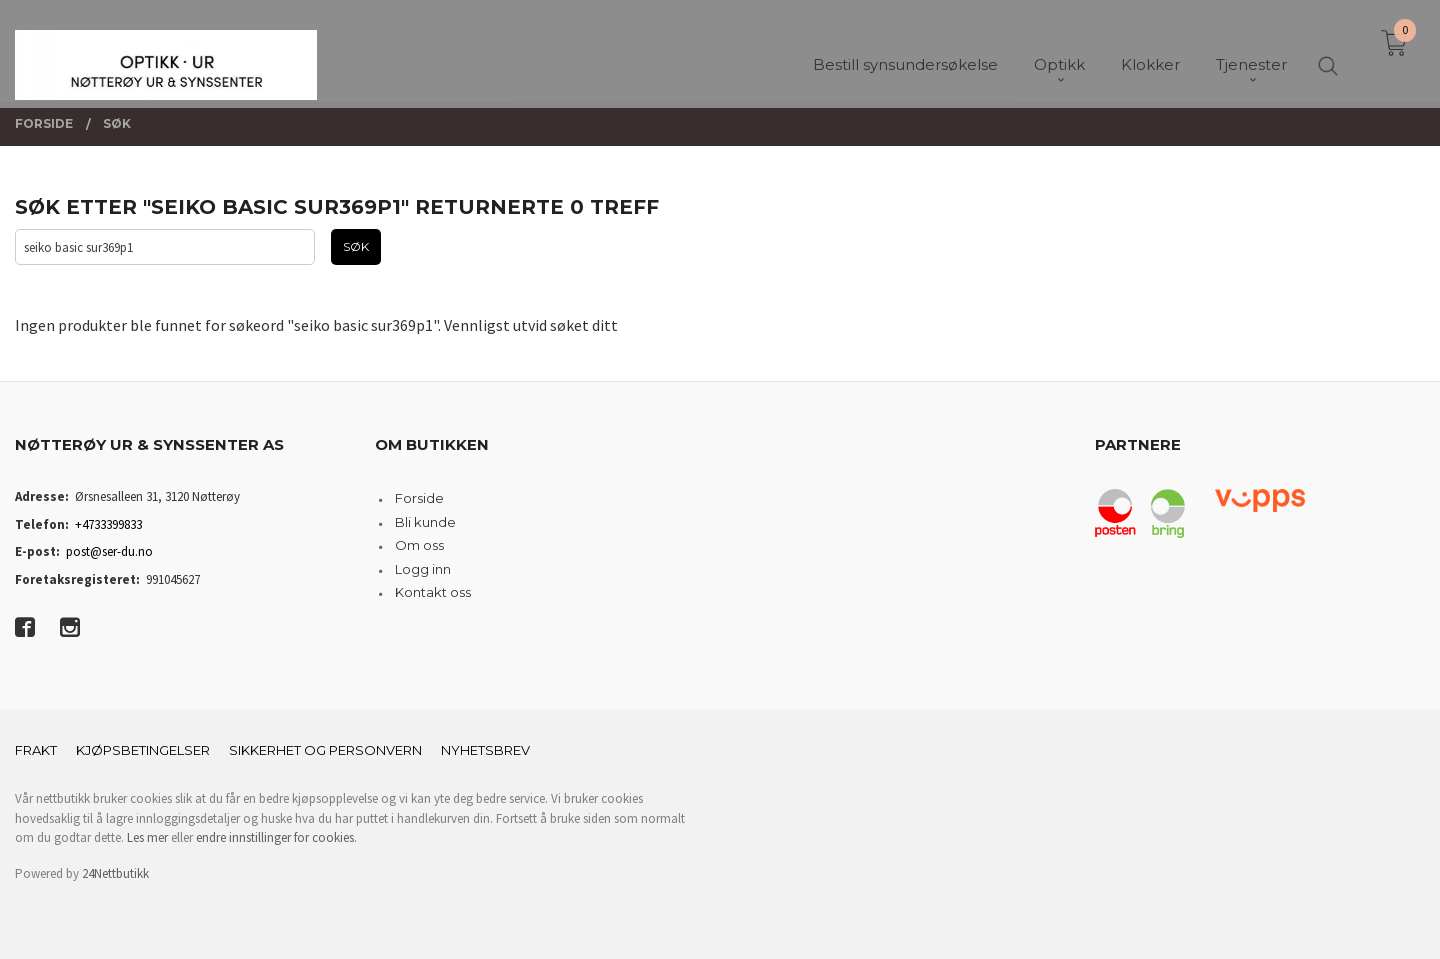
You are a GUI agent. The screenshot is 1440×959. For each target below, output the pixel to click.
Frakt (36, 750)
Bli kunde (425, 522)
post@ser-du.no (109, 551)
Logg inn (423, 569)
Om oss (419, 545)
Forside (419, 498)
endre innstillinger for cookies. (276, 837)
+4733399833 (108, 524)
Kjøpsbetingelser (143, 750)
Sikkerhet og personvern (325, 750)
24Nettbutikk (115, 873)
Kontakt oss (433, 592)
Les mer (147, 837)
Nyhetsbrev (485, 750)
